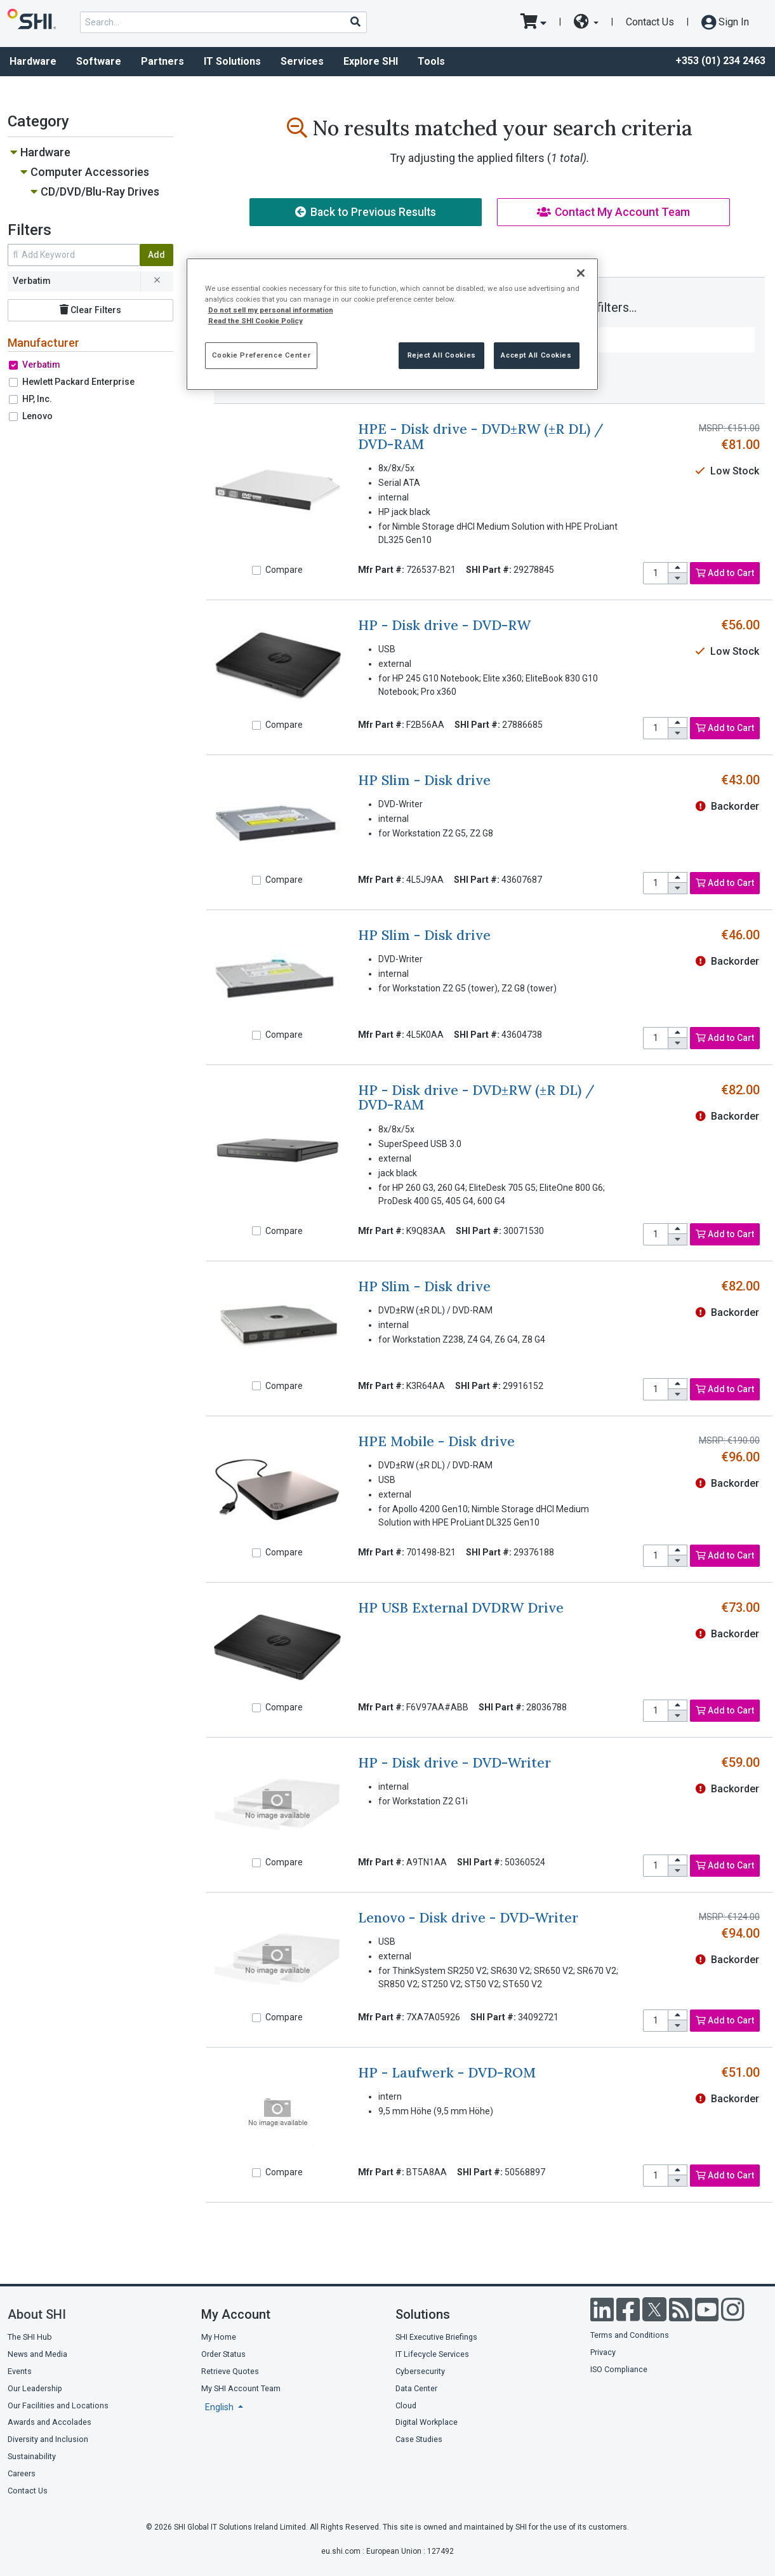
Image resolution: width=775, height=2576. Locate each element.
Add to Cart (725, 573)
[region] (392, 324)
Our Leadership (35, 2388)
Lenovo (37, 416)
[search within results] (74, 255)
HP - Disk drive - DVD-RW (444, 625)
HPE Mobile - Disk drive (436, 1441)
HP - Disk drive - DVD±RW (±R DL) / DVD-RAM (476, 1097)
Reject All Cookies (441, 355)
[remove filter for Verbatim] (156, 281)
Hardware (45, 152)
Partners (162, 61)
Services (302, 61)
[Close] (581, 273)
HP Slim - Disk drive (424, 780)
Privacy (603, 2352)
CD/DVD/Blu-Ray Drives (100, 191)
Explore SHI (370, 61)
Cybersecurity (420, 2371)
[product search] (223, 22)
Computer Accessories (89, 171)
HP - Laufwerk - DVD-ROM (447, 2072)
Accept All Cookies (536, 355)
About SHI (37, 2314)
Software (98, 61)
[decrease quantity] (677, 578)
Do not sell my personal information (270, 309)
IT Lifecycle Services (432, 2354)
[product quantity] (655, 573)
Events (20, 2371)
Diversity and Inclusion (48, 2439)
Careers (22, 2473)
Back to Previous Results (365, 212)
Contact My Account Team (613, 212)
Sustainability (32, 2456)
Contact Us (650, 22)
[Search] (355, 21)
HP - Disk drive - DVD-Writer (454, 1762)
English (220, 2407)
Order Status (223, 2354)
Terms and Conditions (629, 2335)
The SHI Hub (30, 2337)
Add (156, 255)
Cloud (405, 2405)
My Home (218, 2337)
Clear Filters (90, 309)
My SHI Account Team (241, 2388)
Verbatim (41, 364)
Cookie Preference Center (261, 355)
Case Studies (418, 2439)
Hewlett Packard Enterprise (78, 382)
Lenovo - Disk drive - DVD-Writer (468, 1917)
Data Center (416, 2388)
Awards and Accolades (49, 2422)
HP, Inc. (37, 399)
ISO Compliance (618, 2369)
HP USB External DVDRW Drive (461, 1607)
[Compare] (256, 570)
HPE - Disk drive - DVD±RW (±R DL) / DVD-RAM (481, 436)
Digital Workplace (426, 2422)
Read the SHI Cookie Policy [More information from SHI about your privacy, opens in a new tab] (255, 320)
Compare (284, 570)
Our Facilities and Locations (58, 2405)
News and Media (37, 2354)
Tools (431, 61)
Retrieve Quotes (230, 2371)
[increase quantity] (677, 568)
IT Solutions (232, 61)
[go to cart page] (533, 22)
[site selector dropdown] (586, 22)
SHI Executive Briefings (436, 2337)
